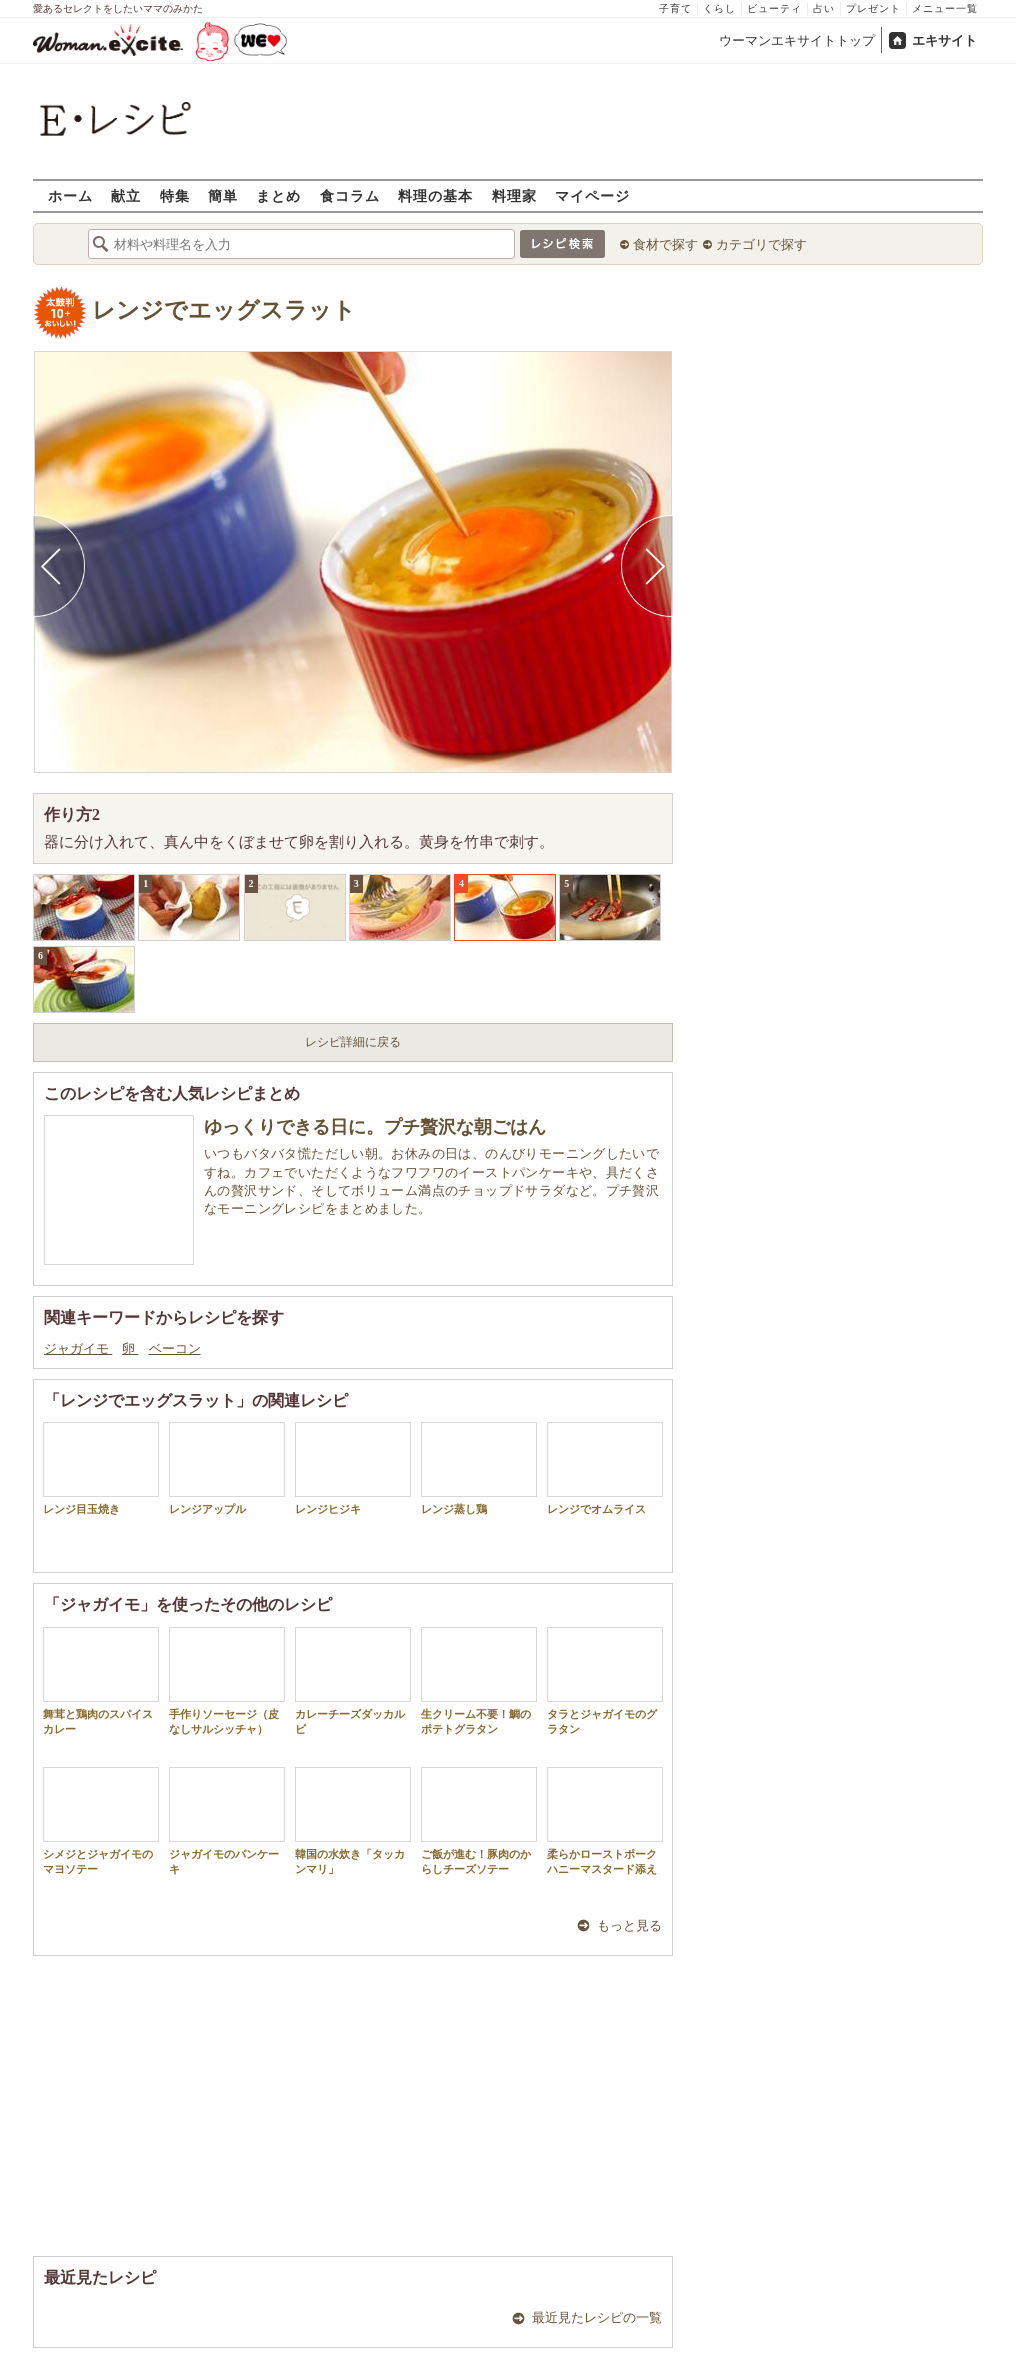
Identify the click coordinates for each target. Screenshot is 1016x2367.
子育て (675, 8)
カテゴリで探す (761, 244)
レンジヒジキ (353, 1468)
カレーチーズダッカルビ (353, 1681)
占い (824, 8)
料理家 (514, 195)
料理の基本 (435, 195)
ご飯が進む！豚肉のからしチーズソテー (479, 1821)
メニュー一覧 (945, 8)
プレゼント (873, 8)
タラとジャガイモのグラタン (605, 1681)
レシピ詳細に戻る (353, 1042)
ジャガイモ (78, 1348)
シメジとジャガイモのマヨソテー (101, 1821)
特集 (175, 195)
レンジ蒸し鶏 (479, 1468)
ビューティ (774, 8)
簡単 (223, 195)
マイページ (592, 195)
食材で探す (665, 244)
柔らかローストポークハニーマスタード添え (605, 1821)
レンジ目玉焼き (101, 1468)
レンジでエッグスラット (224, 310)
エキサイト (944, 40)
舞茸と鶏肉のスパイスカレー (101, 1681)
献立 (126, 195)
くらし (719, 8)
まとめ (278, 195)
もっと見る (629, 1925)
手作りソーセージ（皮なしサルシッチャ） (227, 1681)
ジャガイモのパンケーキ (227, 1821)
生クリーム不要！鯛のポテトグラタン (479, 1681)
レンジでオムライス (605, 1468)
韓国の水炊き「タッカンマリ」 (353, 1821)
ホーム (70, 195)
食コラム (350, 195)
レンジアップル (227, 1468)
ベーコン (175, 1348)
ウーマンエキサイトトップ (797, 40)
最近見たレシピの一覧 (597, 2317)
